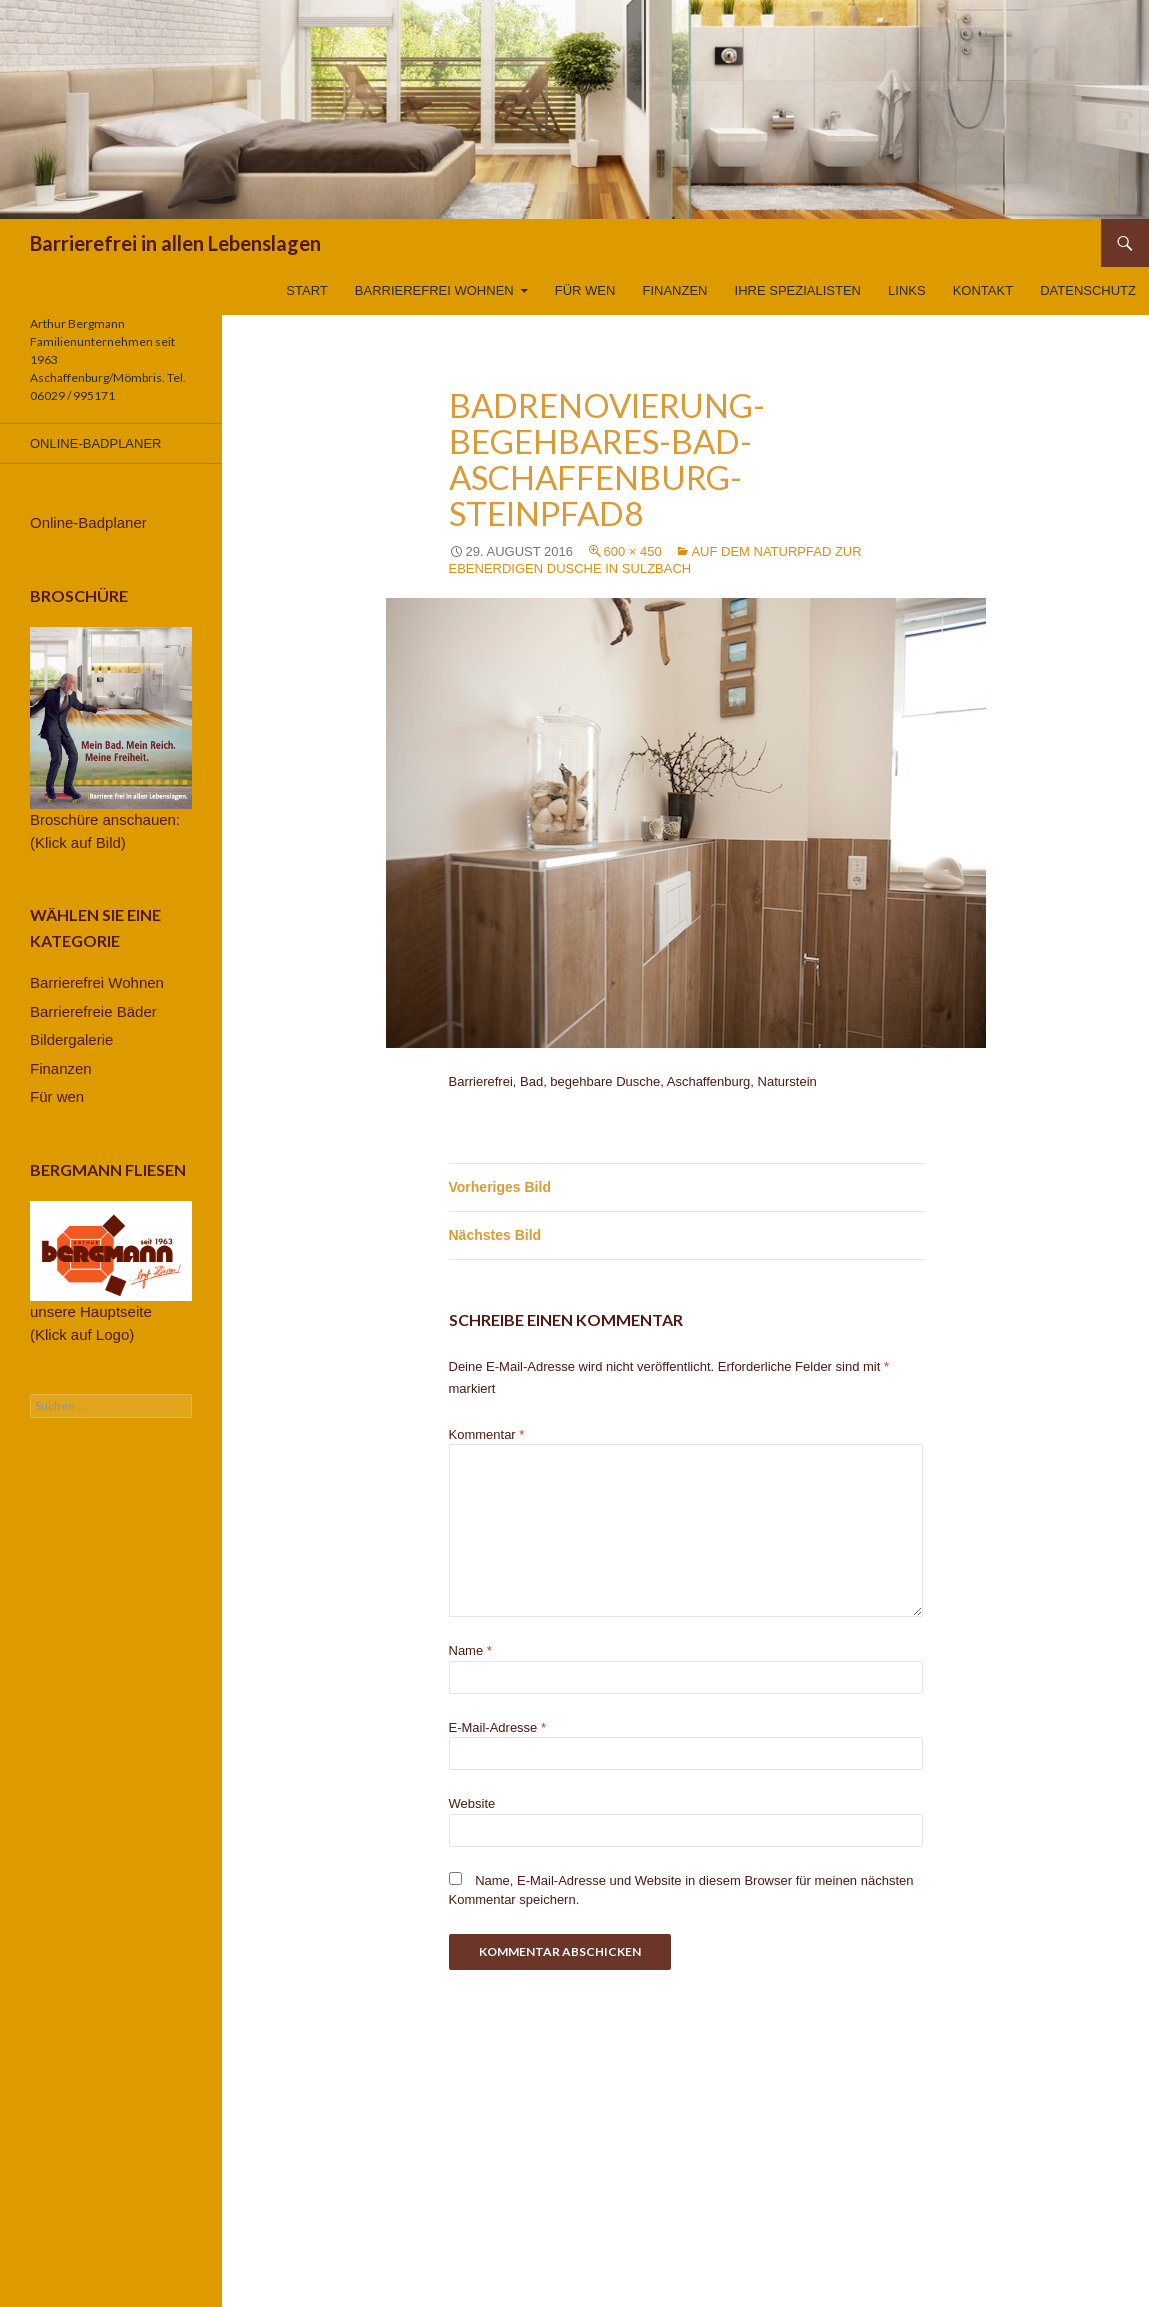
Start (306, 290)
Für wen (585, 290)
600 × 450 (633, 551)
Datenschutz (1088, 290)
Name (470, 1650)
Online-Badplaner (95, 443)
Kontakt (983, 290)
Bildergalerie (71, 1039)
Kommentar (487, 1434)
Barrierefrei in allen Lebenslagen (175, 243)
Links (907, 290)
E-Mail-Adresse (498, 1727)
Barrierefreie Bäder (93, 1011)
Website (472, 1803)
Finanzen (675, 290)
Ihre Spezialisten (798, 290)
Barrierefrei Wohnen (434, 290)
